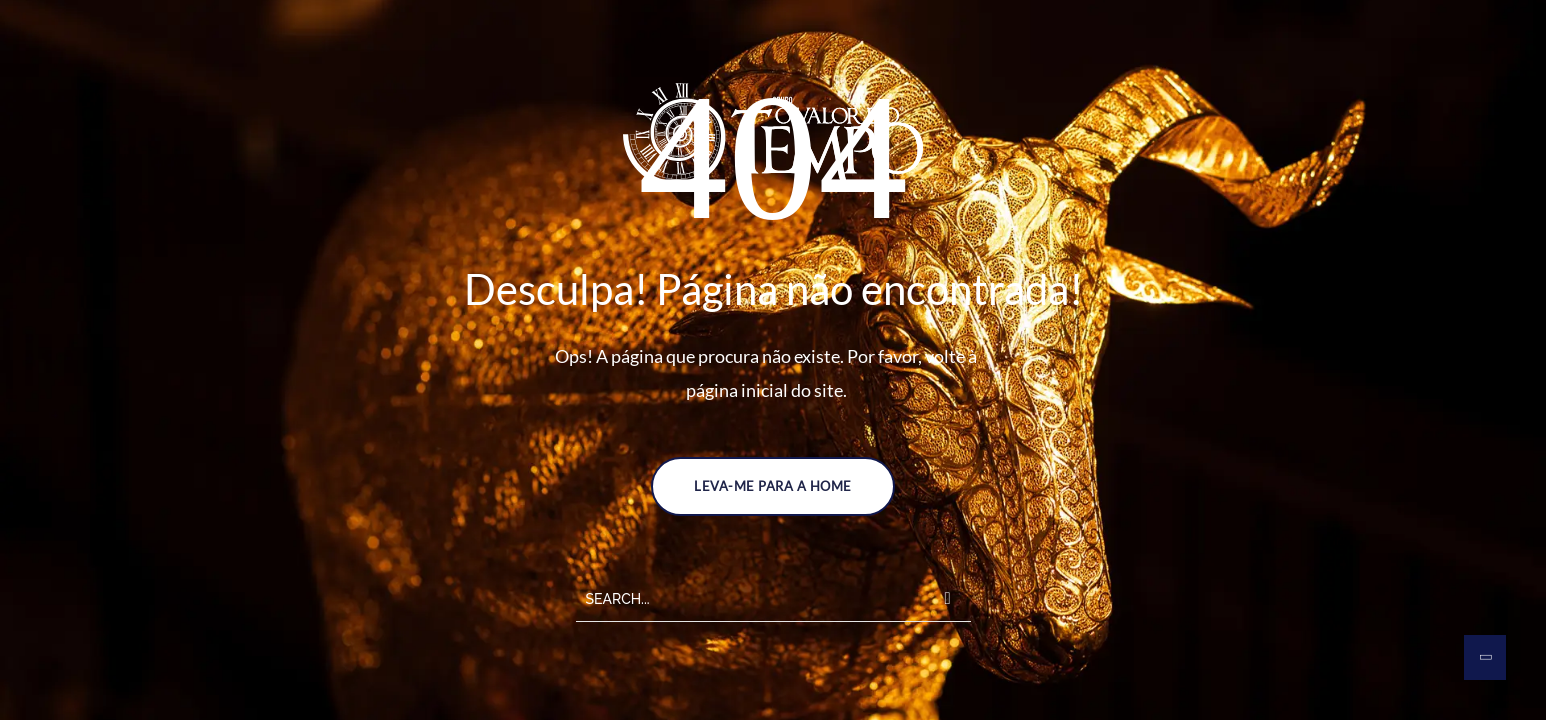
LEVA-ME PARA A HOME (773, 486)
